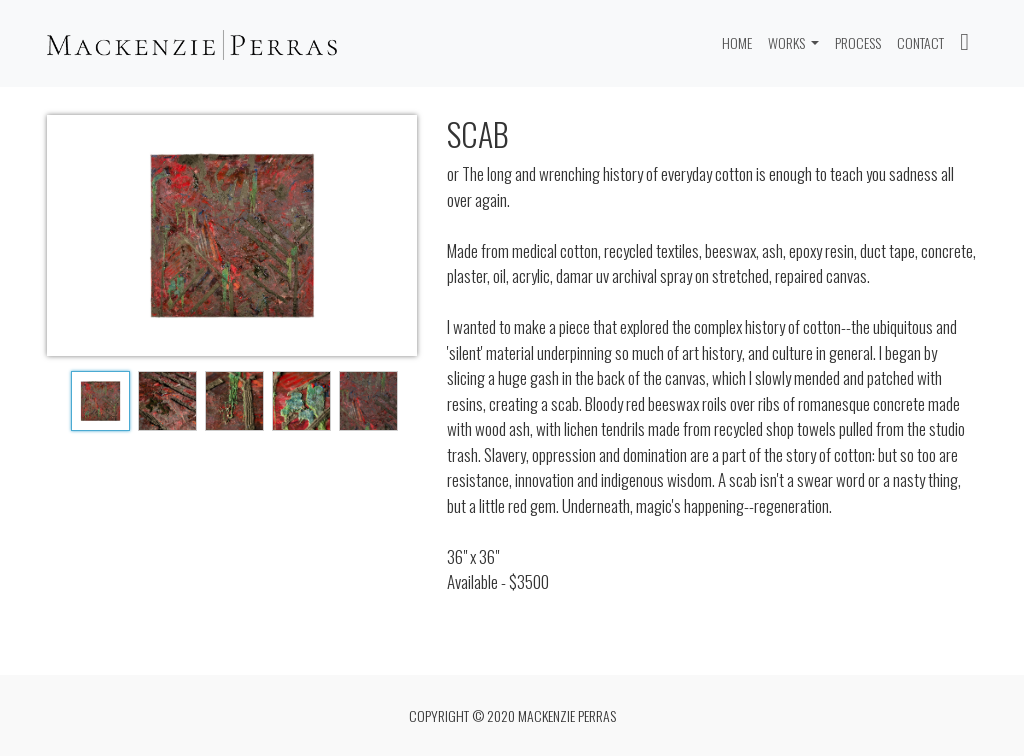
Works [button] (788, 42)
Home (741, 42)
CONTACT (920, 42)
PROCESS (858, 42)
